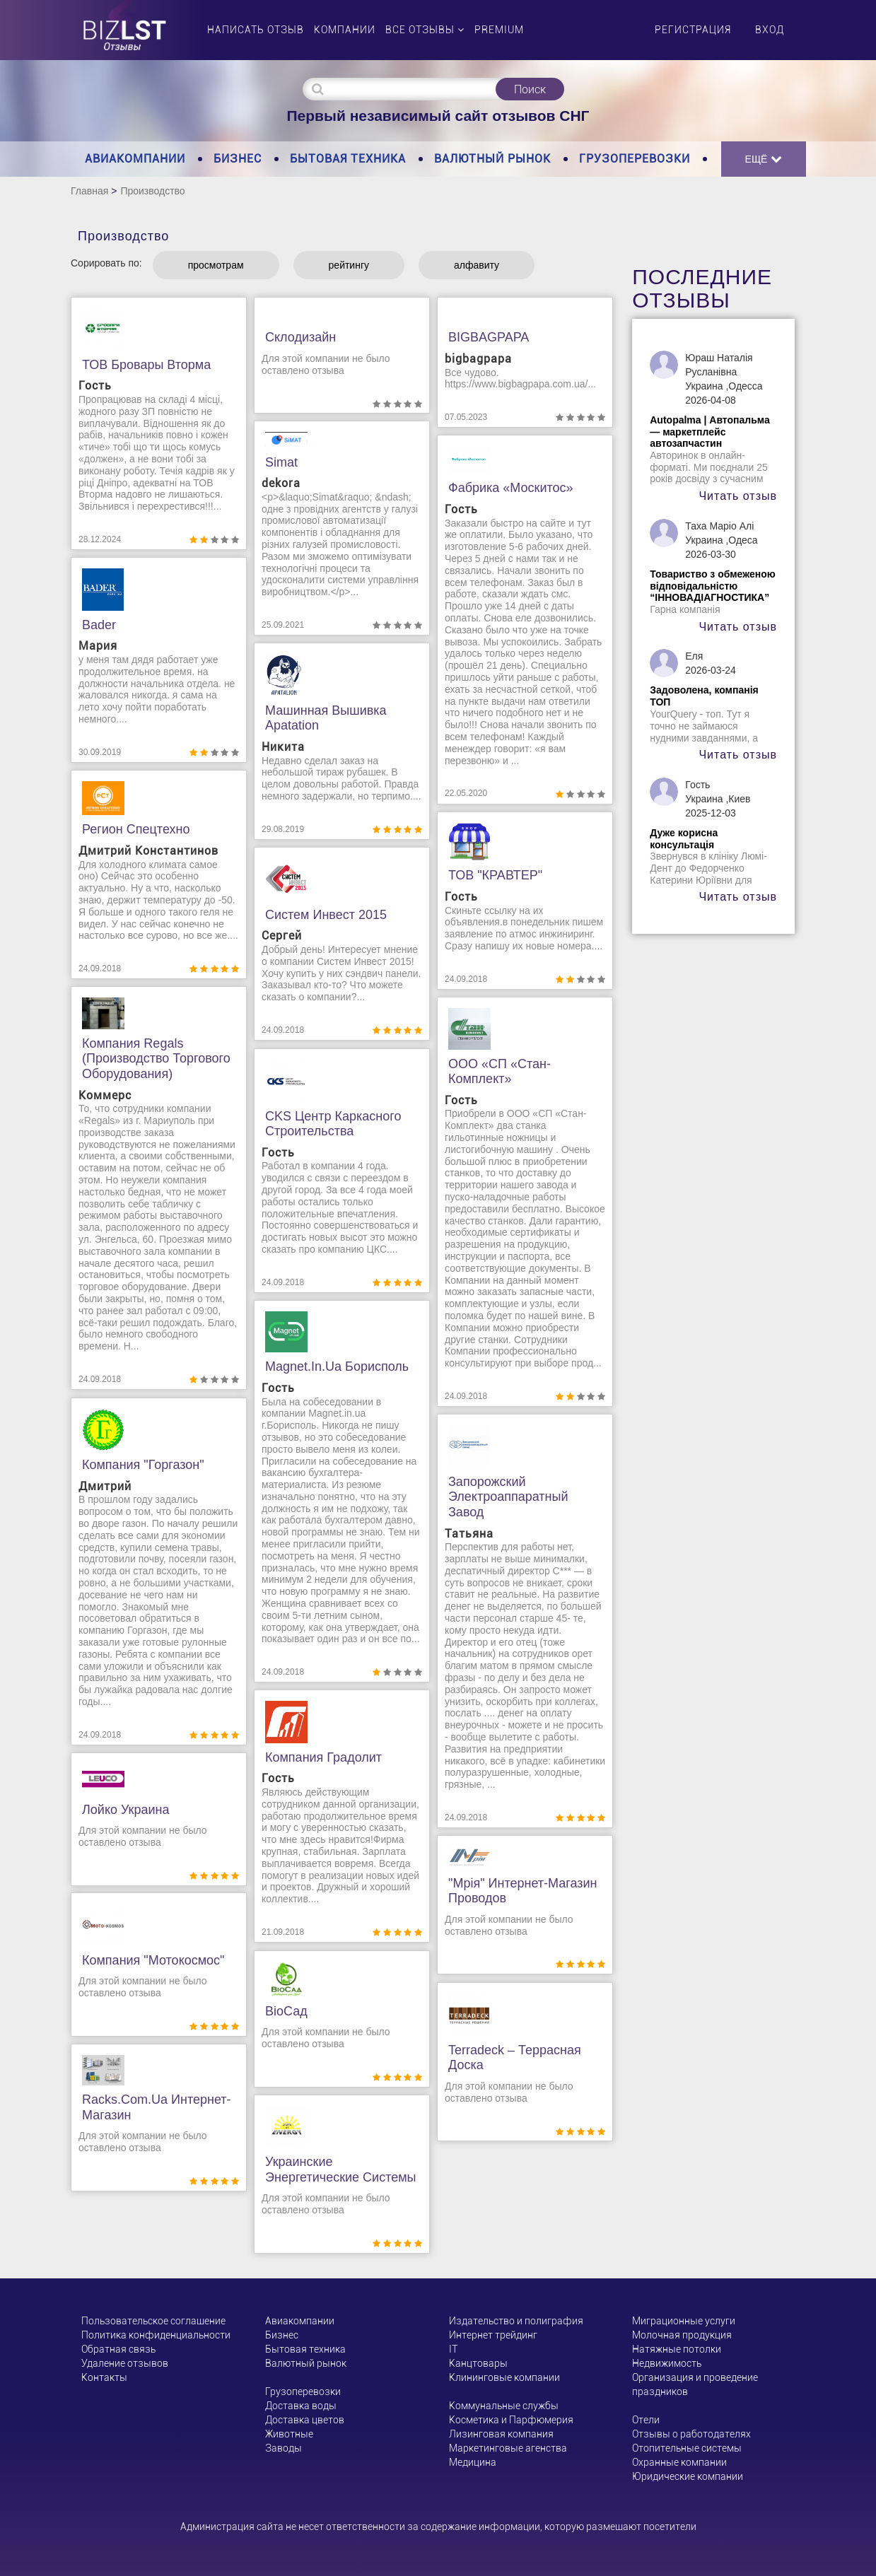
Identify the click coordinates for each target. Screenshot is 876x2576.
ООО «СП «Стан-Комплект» (499, 1072)
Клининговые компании (504, 2377)
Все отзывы (425, 29)
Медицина (472, 2462)
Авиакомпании (135, 158)
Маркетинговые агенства (508, 2448)
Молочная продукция (682, 2335)
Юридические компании (687, 2476)
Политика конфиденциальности (155, 2335)
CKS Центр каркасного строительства (333, 1124)
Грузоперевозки (634, 158)
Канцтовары (478, 2363)
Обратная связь (118, 2349)
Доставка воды (301, 2405)
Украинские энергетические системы (340, 2169)
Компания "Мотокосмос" (153, 1960)
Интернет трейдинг (493, 2335)
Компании (344, 29)
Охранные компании (679, 2462)
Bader (99, 625)
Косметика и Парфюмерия (511, 2419)
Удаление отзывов (124, 2363)
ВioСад (286, 2011)
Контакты (104, 2377)
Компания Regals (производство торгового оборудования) (156, 1058)
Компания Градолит (323, 1757)
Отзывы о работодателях (691, 2434)
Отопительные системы (687, 2448)
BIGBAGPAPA (488, 337)
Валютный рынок (492, 158)
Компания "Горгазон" (143, 1465)
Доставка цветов (304, 2419)
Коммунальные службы (504, 2405)
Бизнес (238, 158)
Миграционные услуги (683, 2320)
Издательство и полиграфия (516, 2320)
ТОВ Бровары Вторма (146, 365)
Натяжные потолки (676, 2349)
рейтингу (349, 265)
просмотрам (216, 265)
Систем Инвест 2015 (326, 915)
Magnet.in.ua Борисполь (337, 1366)
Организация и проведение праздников (695, 2384)
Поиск (530, 89)
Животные (289, 2434)
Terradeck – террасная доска (514, 2058)
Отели (646, 2419)
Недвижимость (666, 2363)
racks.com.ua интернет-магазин (156, 2107)
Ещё (764, 159)
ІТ (453, 2349)
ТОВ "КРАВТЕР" (495, 875)
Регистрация (693, 29)
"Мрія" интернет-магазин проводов (522, 1891)
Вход (769, 29)
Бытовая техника (348, 158)
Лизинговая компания (501, 2434)
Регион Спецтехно (135, 829)
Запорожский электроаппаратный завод (508, 1497)
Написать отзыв (255, 29)
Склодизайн (300, 337)
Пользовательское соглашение (153, 2320)
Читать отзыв (738, 496)
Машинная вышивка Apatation (326, 718)
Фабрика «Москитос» (510, 488)
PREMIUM (499, 29)
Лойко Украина (126, 1810)
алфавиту (476, 265)
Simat (281, 462)
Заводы (283, 2448)
